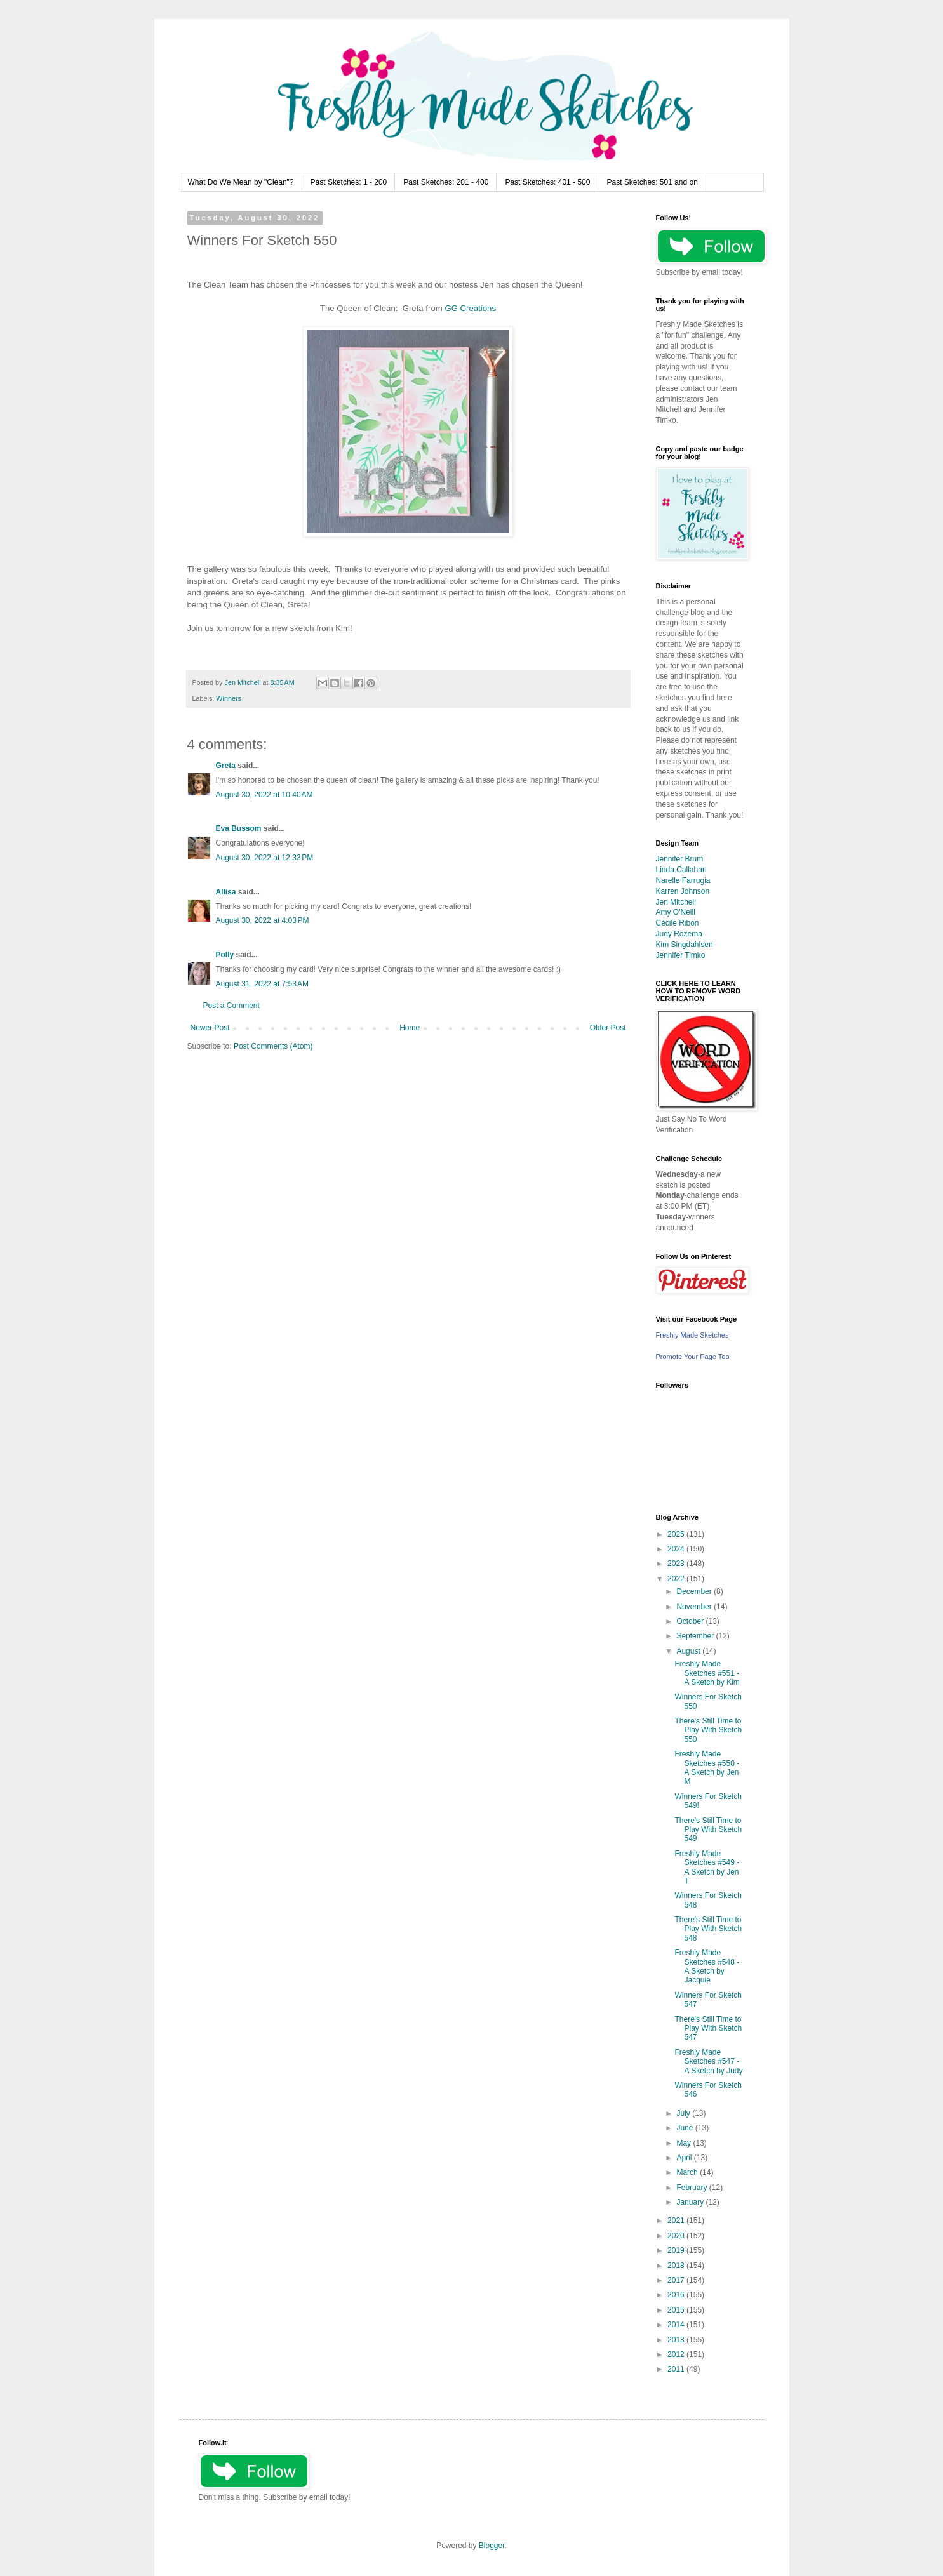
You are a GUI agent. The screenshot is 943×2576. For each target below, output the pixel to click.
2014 (676, 2324)
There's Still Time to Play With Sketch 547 (708, 2028)
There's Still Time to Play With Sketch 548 (708, 1928)
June (685, 2127)
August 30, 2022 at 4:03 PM (262, 920)
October (691, 1621)
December (695, 1591)
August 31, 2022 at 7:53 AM (262, 983)
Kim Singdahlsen (684, 944)
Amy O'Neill (675, 912)
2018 (676, 2265)
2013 (676, 2339)
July (684, 2113)
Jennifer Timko (681, 955)
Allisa (226, 891)
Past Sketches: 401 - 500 (547, 182)
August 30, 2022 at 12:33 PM (265, 857)
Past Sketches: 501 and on (651, 182)
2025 (676, 1534)
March (688, 2172)
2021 (676, 2220)
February (692, 2187)
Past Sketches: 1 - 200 (349, 182)
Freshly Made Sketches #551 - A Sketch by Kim (706, 1673)
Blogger (492, 2545)
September (696, 1635)
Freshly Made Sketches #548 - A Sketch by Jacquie (706, 1966)
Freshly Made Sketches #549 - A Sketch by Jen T (706, 1867)
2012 (676, 2354)
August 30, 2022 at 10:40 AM (264, 794)
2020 (676, 2235)
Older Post (608, 1027)
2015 (676, 2310)
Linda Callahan (681, 869)
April (684, 2157)
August (689, 1651)
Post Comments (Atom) (273, 1046)
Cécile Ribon (677, 923)
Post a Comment (231, 1005)
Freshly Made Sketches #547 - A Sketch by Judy (708, 2061)
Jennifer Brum (680, 858)
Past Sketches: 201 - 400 (445, 182)
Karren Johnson (683, 891)
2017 (676, 2280)
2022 (676, 1578)
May (684, 2143)
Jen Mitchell (676, 902)
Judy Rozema (679, 933)
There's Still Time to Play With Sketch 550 (708, 1730)
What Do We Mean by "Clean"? (241, 182)
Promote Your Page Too (693, 1356)
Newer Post (210, 1027)
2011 (676, 2369)
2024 (676, 1548)
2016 (676, 2294)
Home (409, 1027)
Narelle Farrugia (683, 880)
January (691, 2202)
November (695, 1606)
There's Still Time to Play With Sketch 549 (708, 1829)
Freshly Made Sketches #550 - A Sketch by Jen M (706, 1767)
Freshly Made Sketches (692, 1335)
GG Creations (470, 308)
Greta (226, 765)
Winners (228, 698)
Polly (225, 954)
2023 (676, 1563)
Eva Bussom (239, 828)
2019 (676, 2250)
